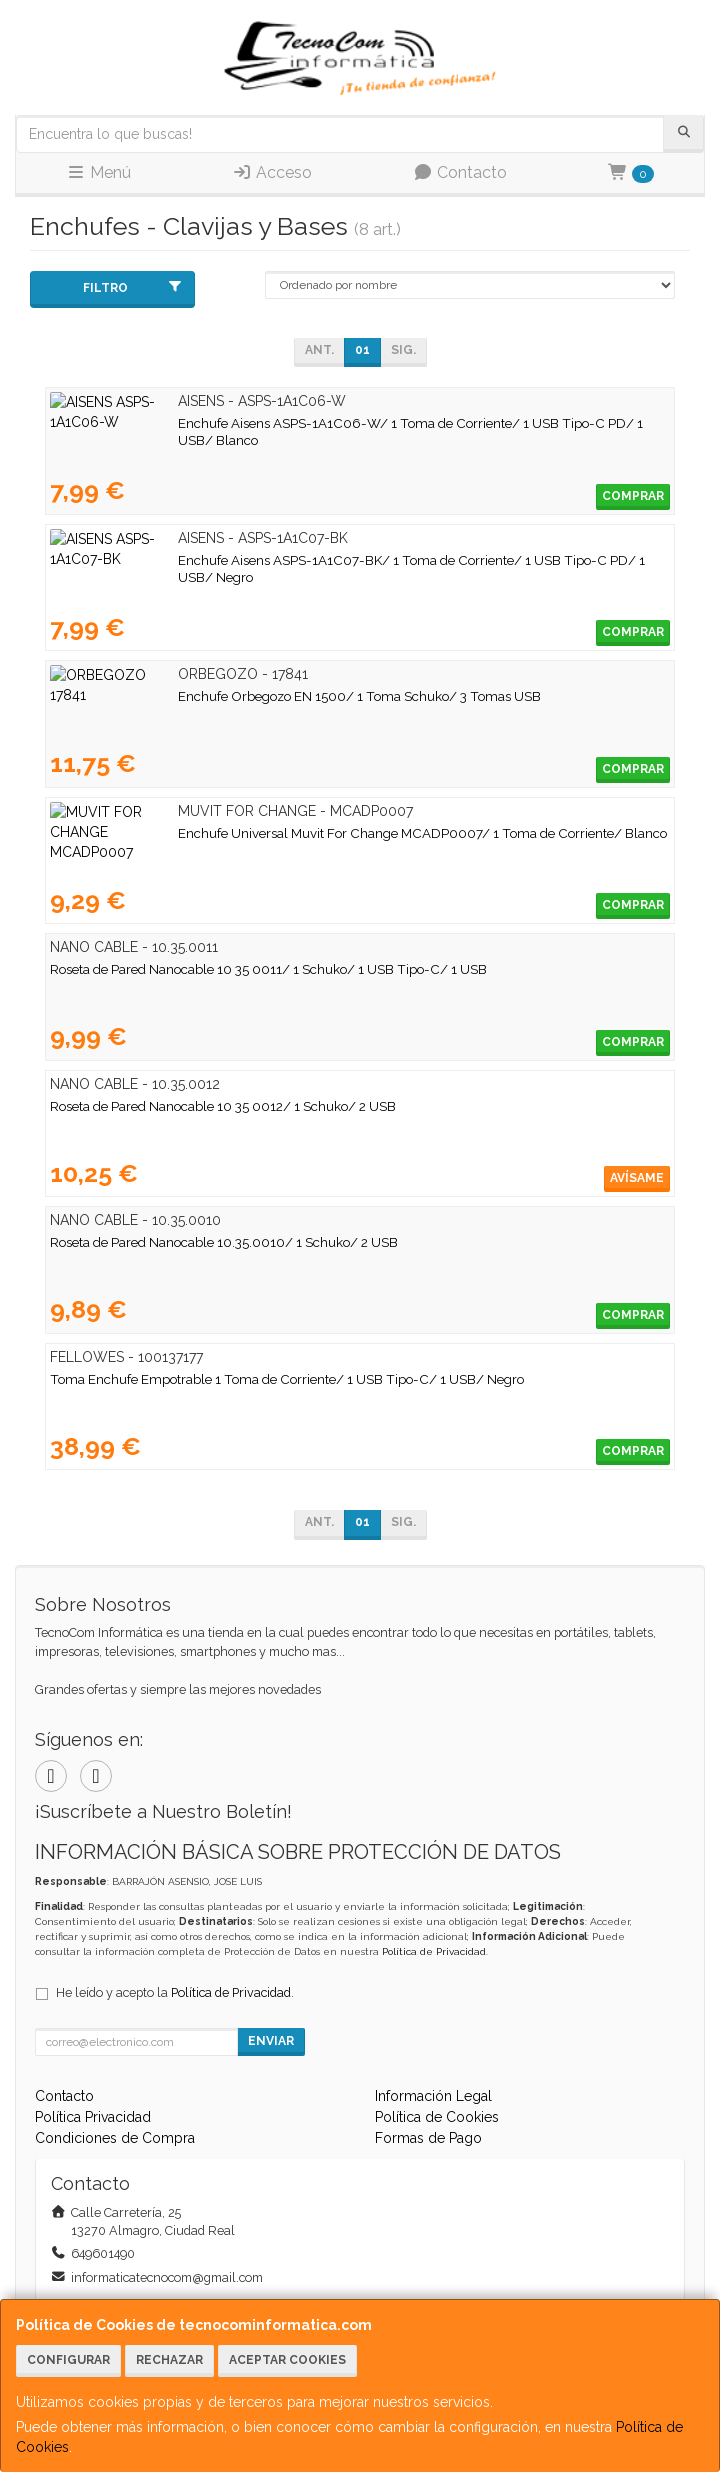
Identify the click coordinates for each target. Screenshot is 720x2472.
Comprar (633, 496)
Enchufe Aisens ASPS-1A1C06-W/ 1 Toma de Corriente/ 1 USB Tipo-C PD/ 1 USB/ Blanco (324, 423)
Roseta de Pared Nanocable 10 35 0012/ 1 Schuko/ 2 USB (223, 1106)
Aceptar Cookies (287, 2360)
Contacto (460, 172)
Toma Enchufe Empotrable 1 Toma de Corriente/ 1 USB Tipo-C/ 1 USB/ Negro (287, 1379)
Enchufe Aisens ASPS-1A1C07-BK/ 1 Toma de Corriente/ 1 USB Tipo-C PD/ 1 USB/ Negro (322, 560)
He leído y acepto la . (175, 1992)
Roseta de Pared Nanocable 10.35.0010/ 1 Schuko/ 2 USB (224, 1242)
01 (362, 350)
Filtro (133, 287)
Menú (98, 172)
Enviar (271, 2041)
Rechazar (169, 2360)
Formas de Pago (428, 2138)
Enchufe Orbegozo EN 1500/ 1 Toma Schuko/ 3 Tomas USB (231, 696)
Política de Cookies (437, 2117)
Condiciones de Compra (115, 2138)
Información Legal (433, 2096)
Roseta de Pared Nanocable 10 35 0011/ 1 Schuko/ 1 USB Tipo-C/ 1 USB (268, 969)
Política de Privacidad (434, 1951)
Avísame (637, 1178)
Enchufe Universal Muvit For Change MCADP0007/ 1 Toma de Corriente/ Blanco (294, 833)
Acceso (272, 172)
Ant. (319, 350)
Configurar (68, 2360)
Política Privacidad (93, 2117)
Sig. (403, 350)
